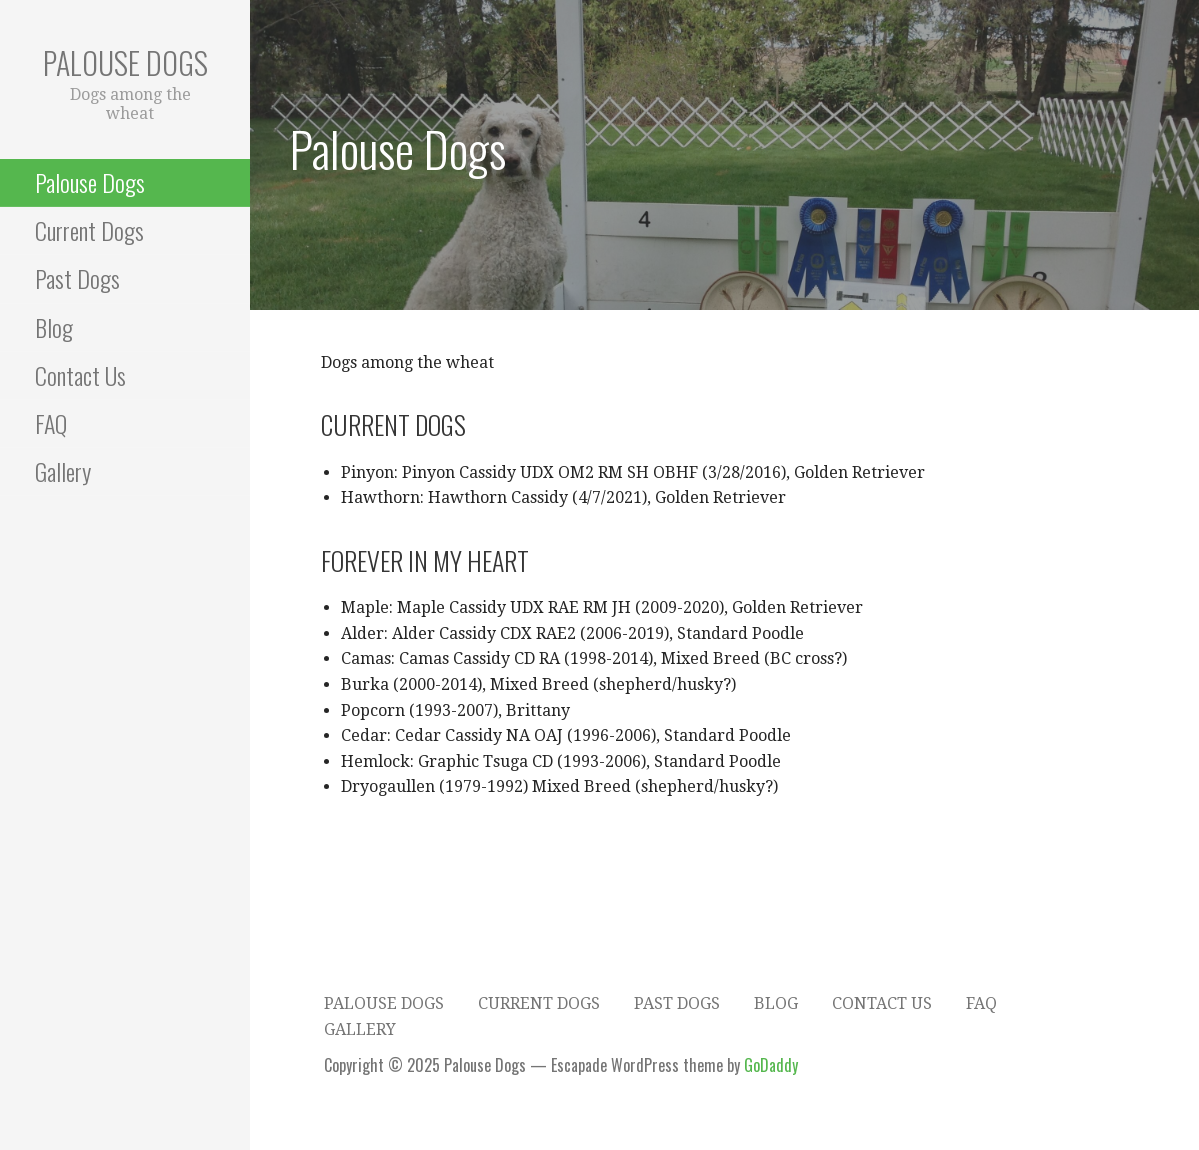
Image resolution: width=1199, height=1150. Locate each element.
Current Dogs (89, 230)
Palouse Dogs (125, 62)
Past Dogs (77, 278)
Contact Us (80, 375)
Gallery (63, 471)
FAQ (51, 423)
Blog (54, 327)
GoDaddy (771, 1065)
